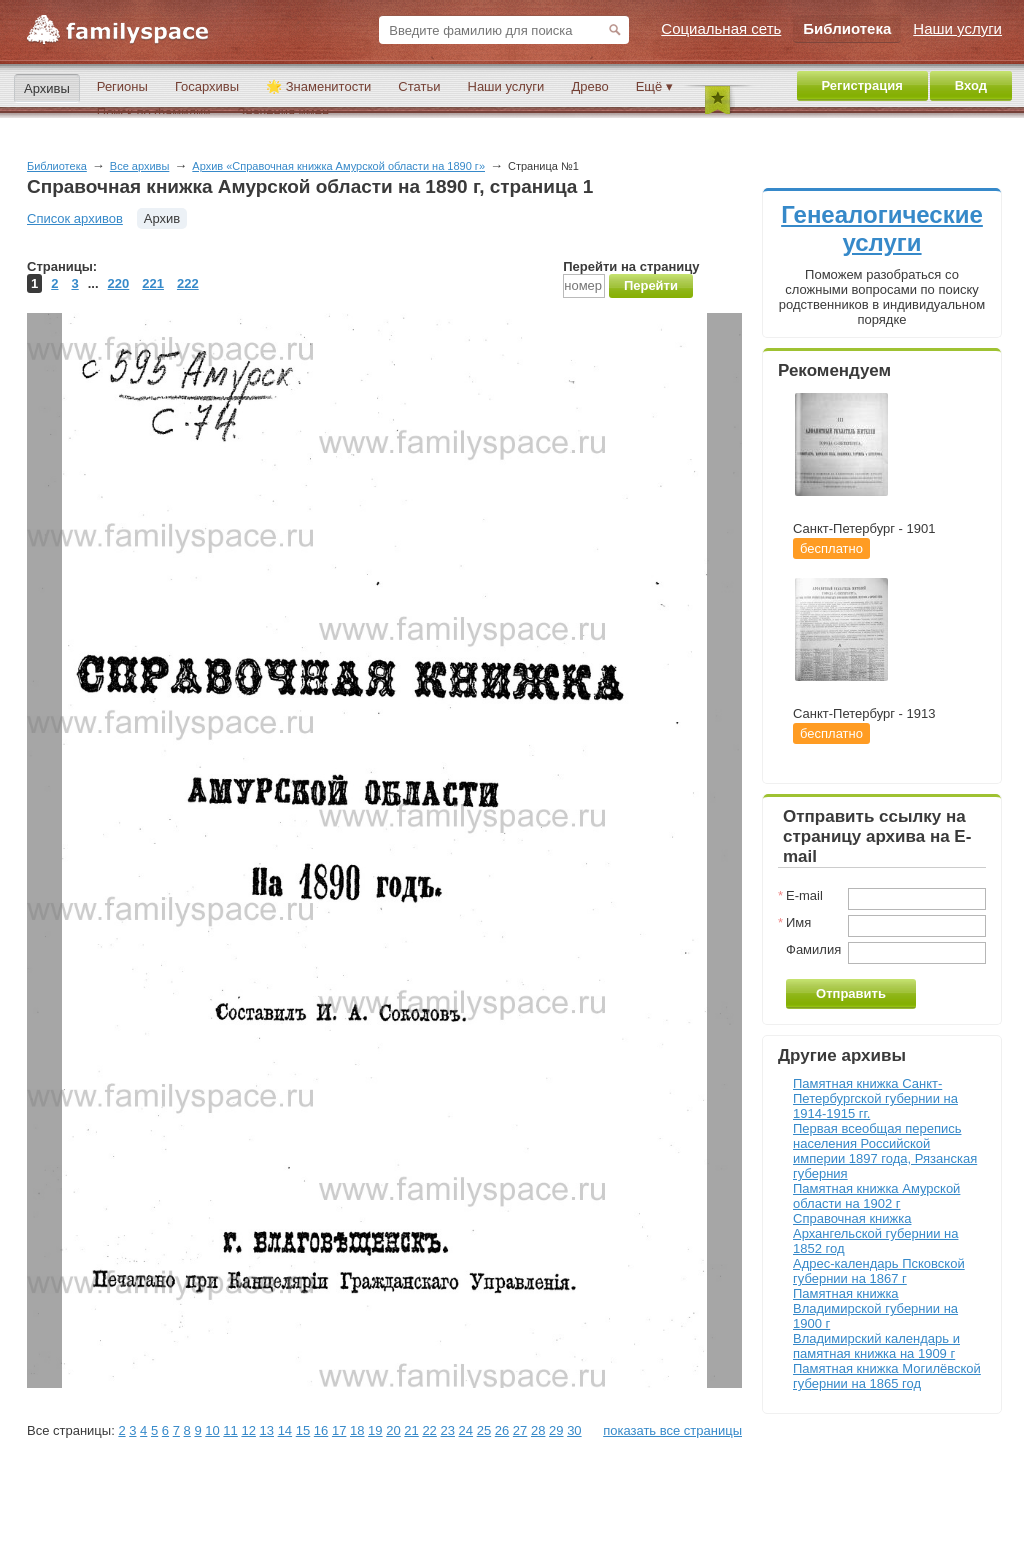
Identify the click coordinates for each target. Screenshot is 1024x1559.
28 (538, 1430)
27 (520, 1430)
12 (248, 1430)
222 (188, 283)
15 (303, 1430)
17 (339, 1430)
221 (153, 283)
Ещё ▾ (654, 86)
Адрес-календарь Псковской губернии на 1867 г (879, 1271)
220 (119, 283)
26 (502, 1430)
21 (411, 1430)
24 (466, 1430)
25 (484, 1430)
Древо (589, 86)
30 (574, 1430)
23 (447, 1430)
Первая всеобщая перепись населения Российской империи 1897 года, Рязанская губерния (885, 1151)
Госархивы (207, 86)
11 (230, 1430)
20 (393, 1430)
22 (429, 1430)
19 (375, 1430)
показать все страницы (672, 1430)
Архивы (47, 88)
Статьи (419, 86)
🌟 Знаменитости (318, 86)
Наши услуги (506, 86)
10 (212, 1430)
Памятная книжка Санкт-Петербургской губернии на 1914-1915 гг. (875, 1098)
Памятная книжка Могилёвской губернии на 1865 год (887, 1376)
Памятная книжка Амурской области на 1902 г (876, 1196)
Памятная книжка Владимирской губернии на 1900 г (875, 1308)
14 (285, 1430)
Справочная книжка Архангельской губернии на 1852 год (875, 1233)
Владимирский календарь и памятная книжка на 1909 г (876, 1346)
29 (556, 1430)
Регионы (122, 86)
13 (267, 1430)
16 (321, 1430)
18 (357, 1430)
